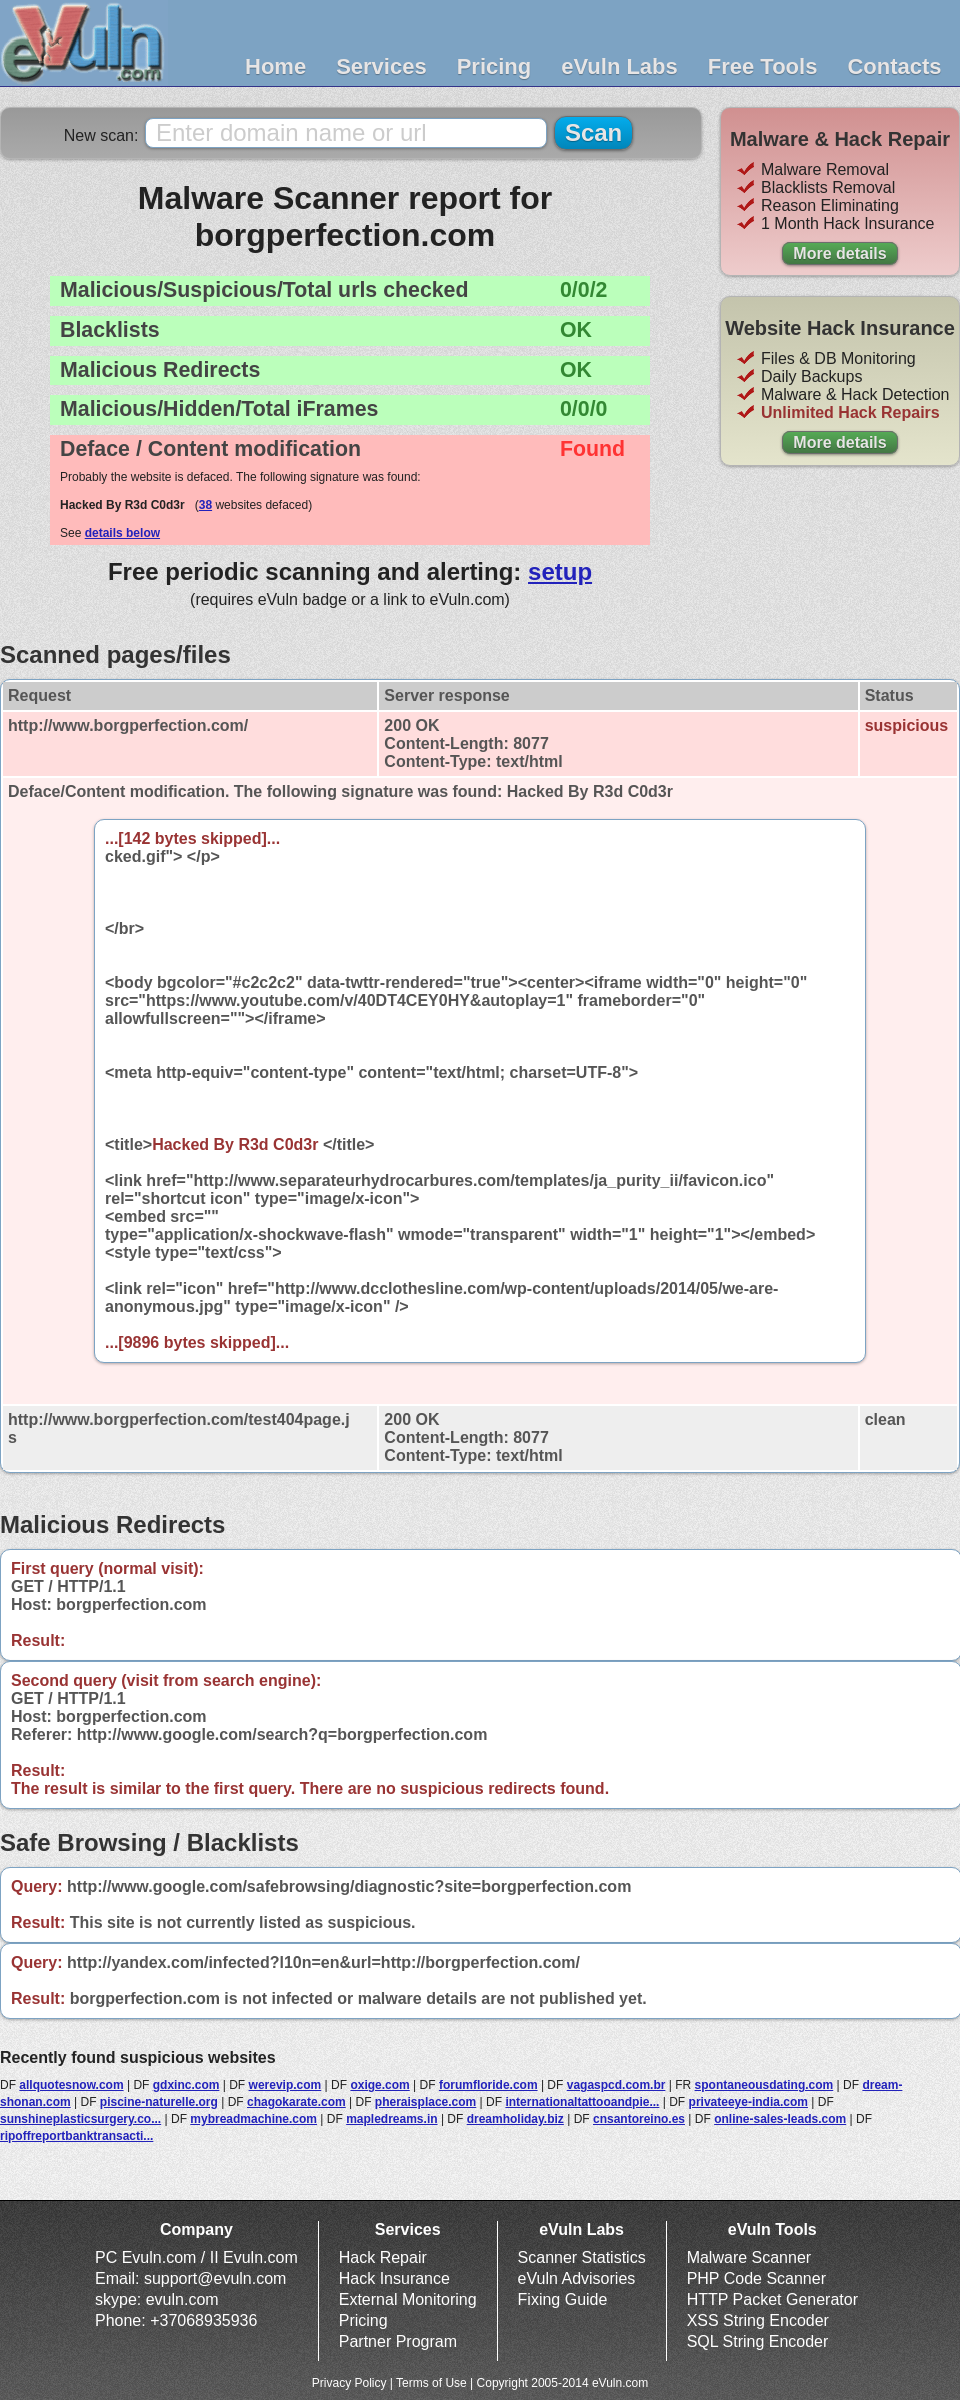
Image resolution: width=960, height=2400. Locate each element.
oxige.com (379, 2085)
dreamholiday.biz (515, 2119)
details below (122, 533)
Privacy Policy (349, 2383)
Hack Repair (383, 2257)
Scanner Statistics (582, 2257)
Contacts (894, 66)
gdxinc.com (186, 2085)
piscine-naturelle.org (159, 2102)
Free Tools (763, 66)
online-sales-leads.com (780, 2119)
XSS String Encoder (758, 2320)
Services (381, 66)
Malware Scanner (749, 2257)
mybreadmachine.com (253, 2119)
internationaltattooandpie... (582, 2102)
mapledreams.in (391, 2119)
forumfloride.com (488, 2085)
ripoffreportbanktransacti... (76, 2136)
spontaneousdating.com (764, 2085)
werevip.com (285, 2085)
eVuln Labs (619, 66)
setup (560, 571)
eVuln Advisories (577, 2278)
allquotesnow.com (71, 2085)
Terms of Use (431, 2383)
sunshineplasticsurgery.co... (80, 2119)
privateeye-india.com (748, 2102)
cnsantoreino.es (639, 2119)
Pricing (494, 66)
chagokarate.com (296, 2102)
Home (275, 66)
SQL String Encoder (758, 2341)
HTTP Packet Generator (772, 2299)
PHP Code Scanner (756, 2278)
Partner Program (398, 2341)
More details (839, 253)
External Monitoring (408, 2299)
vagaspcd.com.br (616, 2085)
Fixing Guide (563, 2299)
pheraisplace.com (425, 2102)
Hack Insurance (394, 2278)
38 (205, 505)
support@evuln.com (215, 2278)
